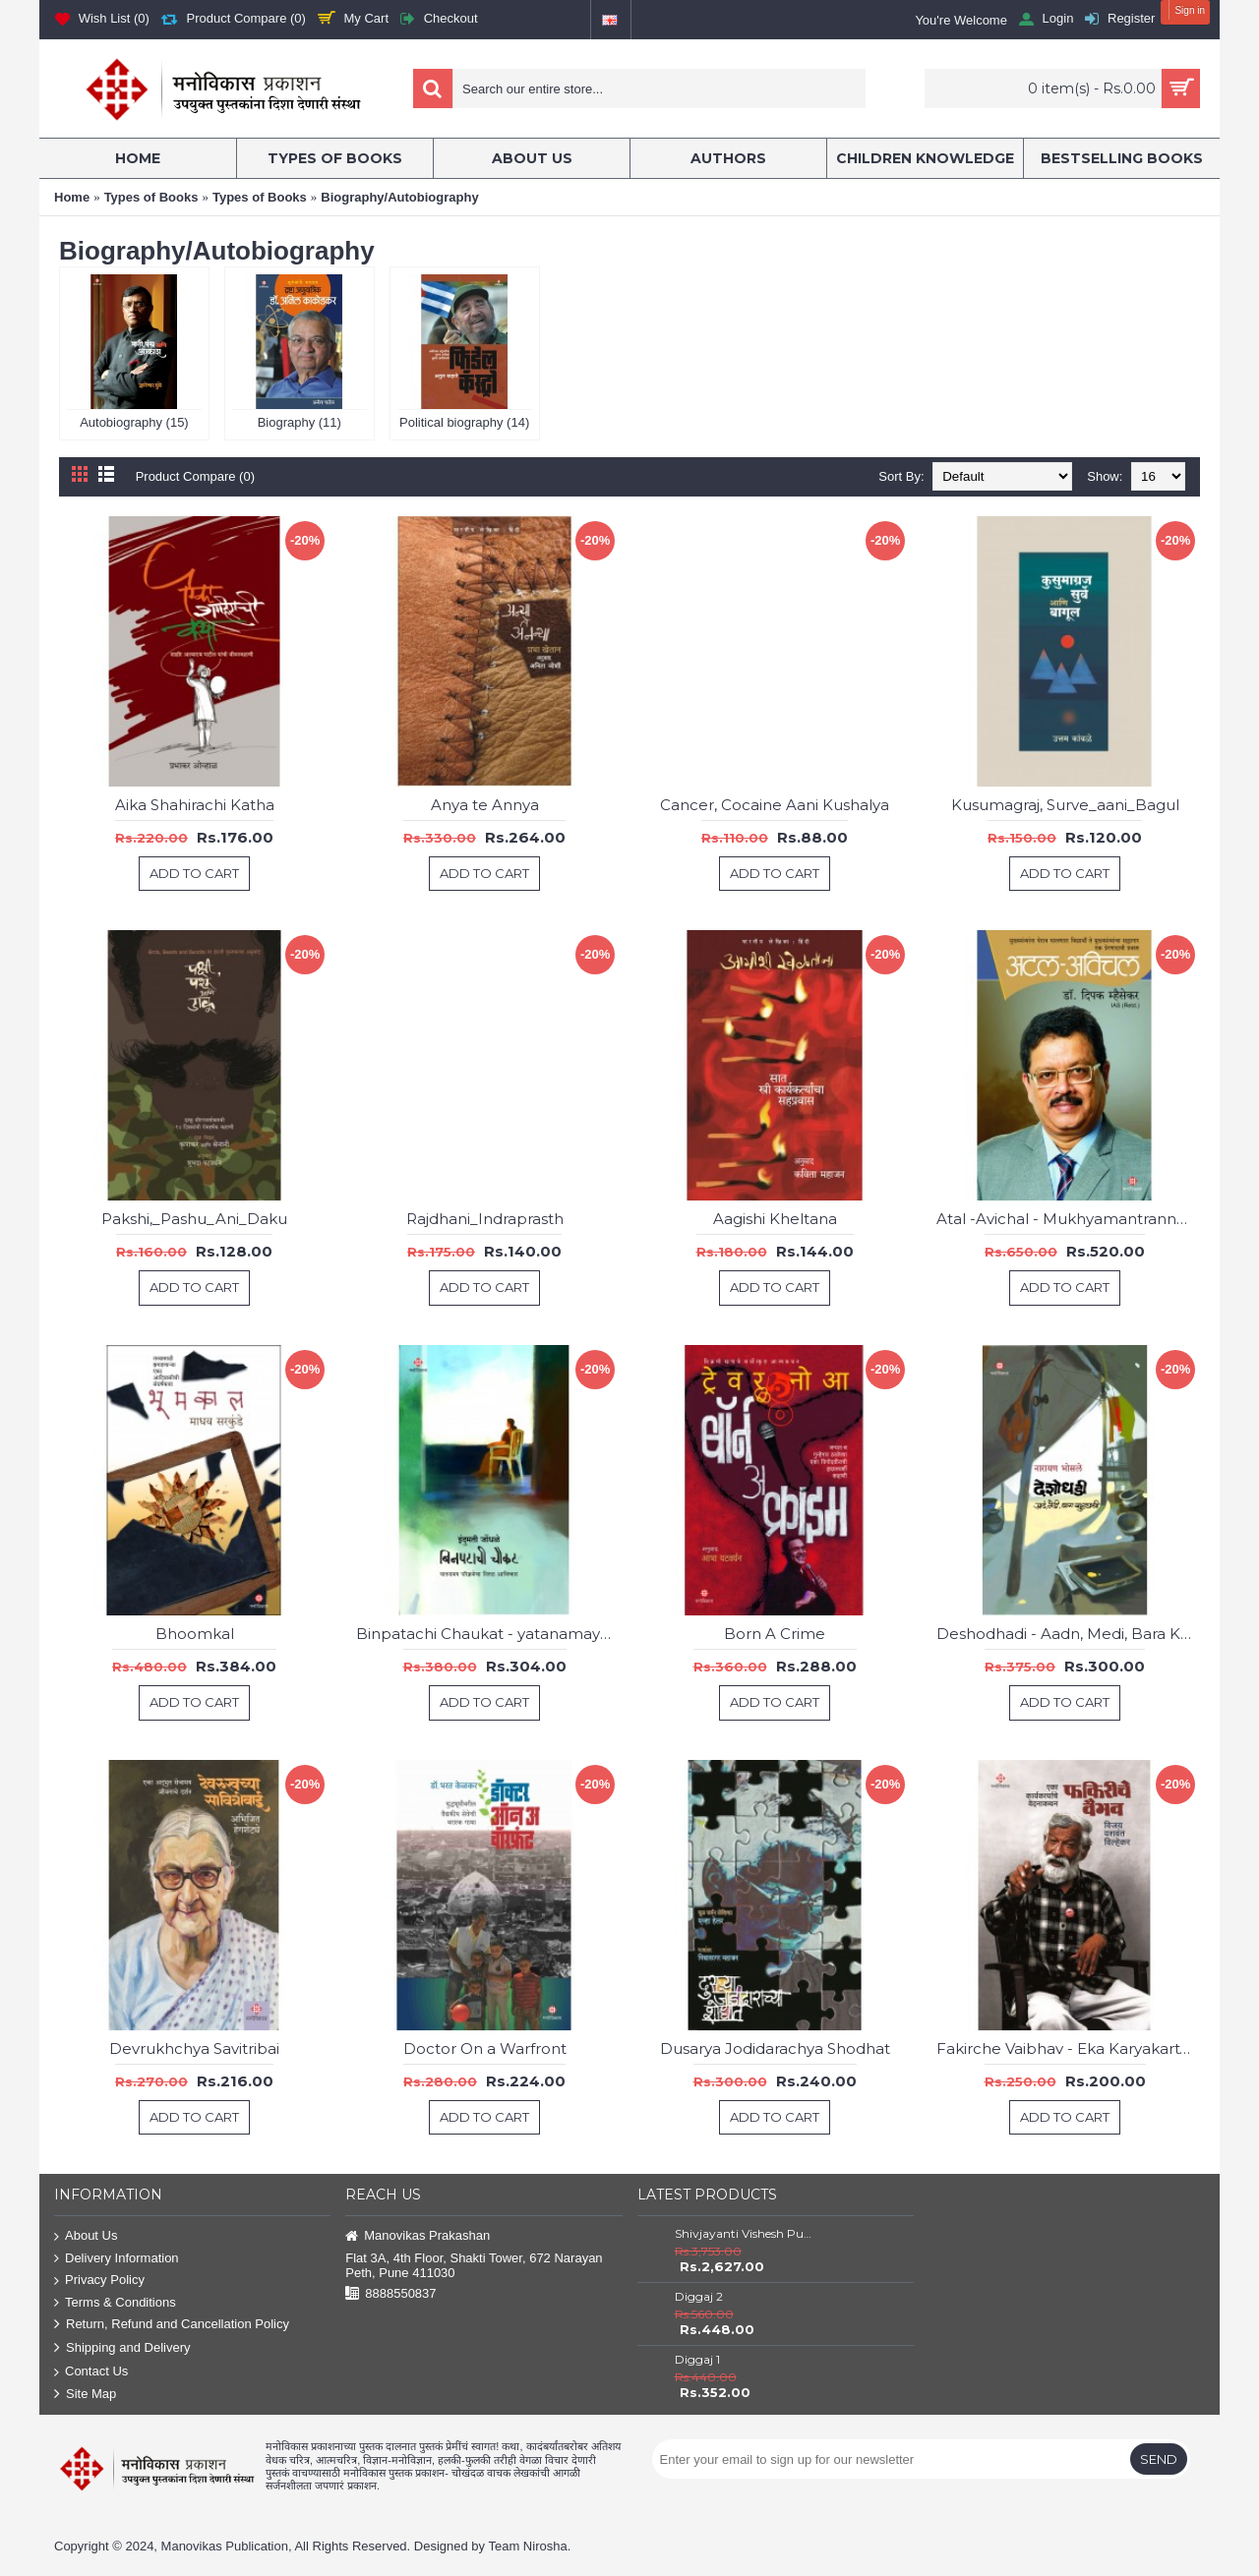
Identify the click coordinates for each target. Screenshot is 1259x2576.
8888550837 (390, 2294)
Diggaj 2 (699, 2296)
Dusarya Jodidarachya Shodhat (775, 2048)
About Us (85, 2236)
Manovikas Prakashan (417, 2236)
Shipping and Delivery (122, 2348)
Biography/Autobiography (399, 197)
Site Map (85, 2394)
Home (72, 197)
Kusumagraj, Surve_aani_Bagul (1065, 804)
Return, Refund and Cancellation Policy (171, 2324)
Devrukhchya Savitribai (194, 2048)
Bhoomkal (194, 1633)
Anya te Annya (485, 804)
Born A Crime (774, 1633)
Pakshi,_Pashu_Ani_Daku (194, 1218)
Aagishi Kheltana (775, 1218)
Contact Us (91, 2372)
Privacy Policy (99, 2280)
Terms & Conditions (115, 2303)
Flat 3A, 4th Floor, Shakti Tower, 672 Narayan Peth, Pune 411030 (473, 2265)
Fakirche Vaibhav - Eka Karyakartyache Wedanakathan (1068, 2048)
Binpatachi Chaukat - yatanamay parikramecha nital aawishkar (488, 1633)
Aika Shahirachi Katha (194, 804)
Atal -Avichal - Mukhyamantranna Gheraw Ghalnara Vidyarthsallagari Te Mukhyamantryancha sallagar (1068, 1218)
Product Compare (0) (195, 476)
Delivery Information (116, 2259)
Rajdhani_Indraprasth (485, 1218)
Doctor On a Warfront (485, 2048)
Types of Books (151, 197)
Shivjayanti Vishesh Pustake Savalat (744, 2233)
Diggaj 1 (697, 2359)
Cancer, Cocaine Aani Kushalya (774, 804)
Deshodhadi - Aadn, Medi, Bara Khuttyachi (1068, 1633)
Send (1158, 2459)
